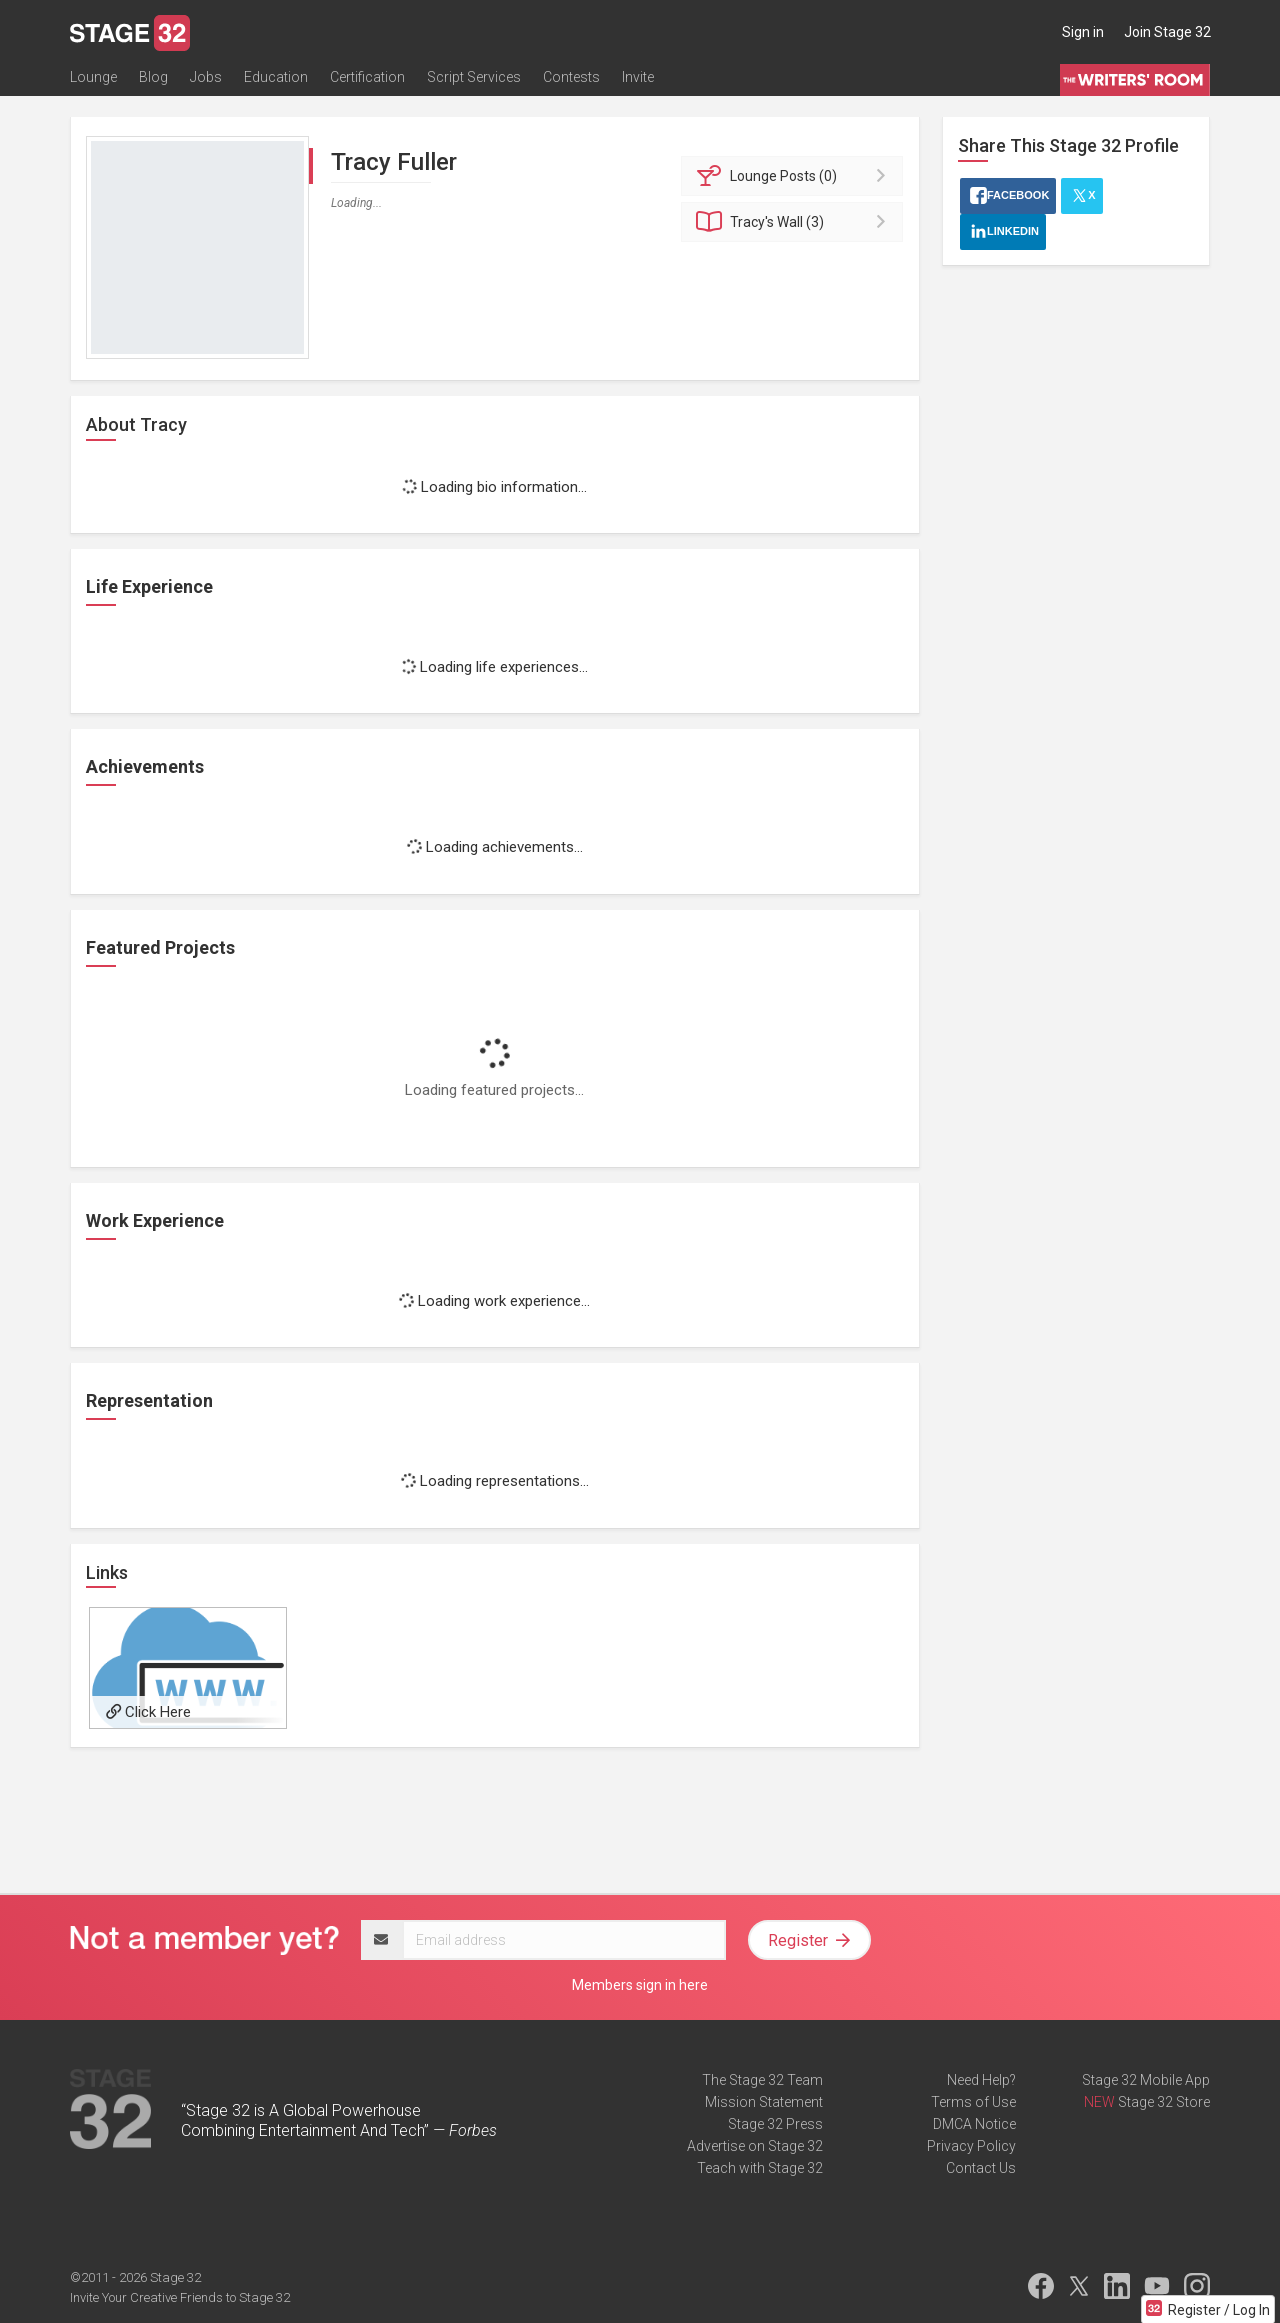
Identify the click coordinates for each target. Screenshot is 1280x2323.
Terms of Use (973, 2102)
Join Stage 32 (1167, 32)
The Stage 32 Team (762, 2080)
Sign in (1083, 32)
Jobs (206, 77)
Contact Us (981, 2168)
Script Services (474, 77)
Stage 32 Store (1164, 2102)
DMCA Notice (974, 2124)
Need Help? (981, 2080)
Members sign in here (640, 1985)
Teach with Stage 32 (760, 2168)
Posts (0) (795, 176)
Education (276, 77)
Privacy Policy (971, 2146)
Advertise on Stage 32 (755, 2146)
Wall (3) (795, 222)
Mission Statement (764, 2102)
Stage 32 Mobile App (1146, 2080)
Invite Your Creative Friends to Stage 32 (180, 2297)
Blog (153, 77)
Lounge (93, 77)
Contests (571, 77)
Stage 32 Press (775, 2124)
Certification (367, 77)
